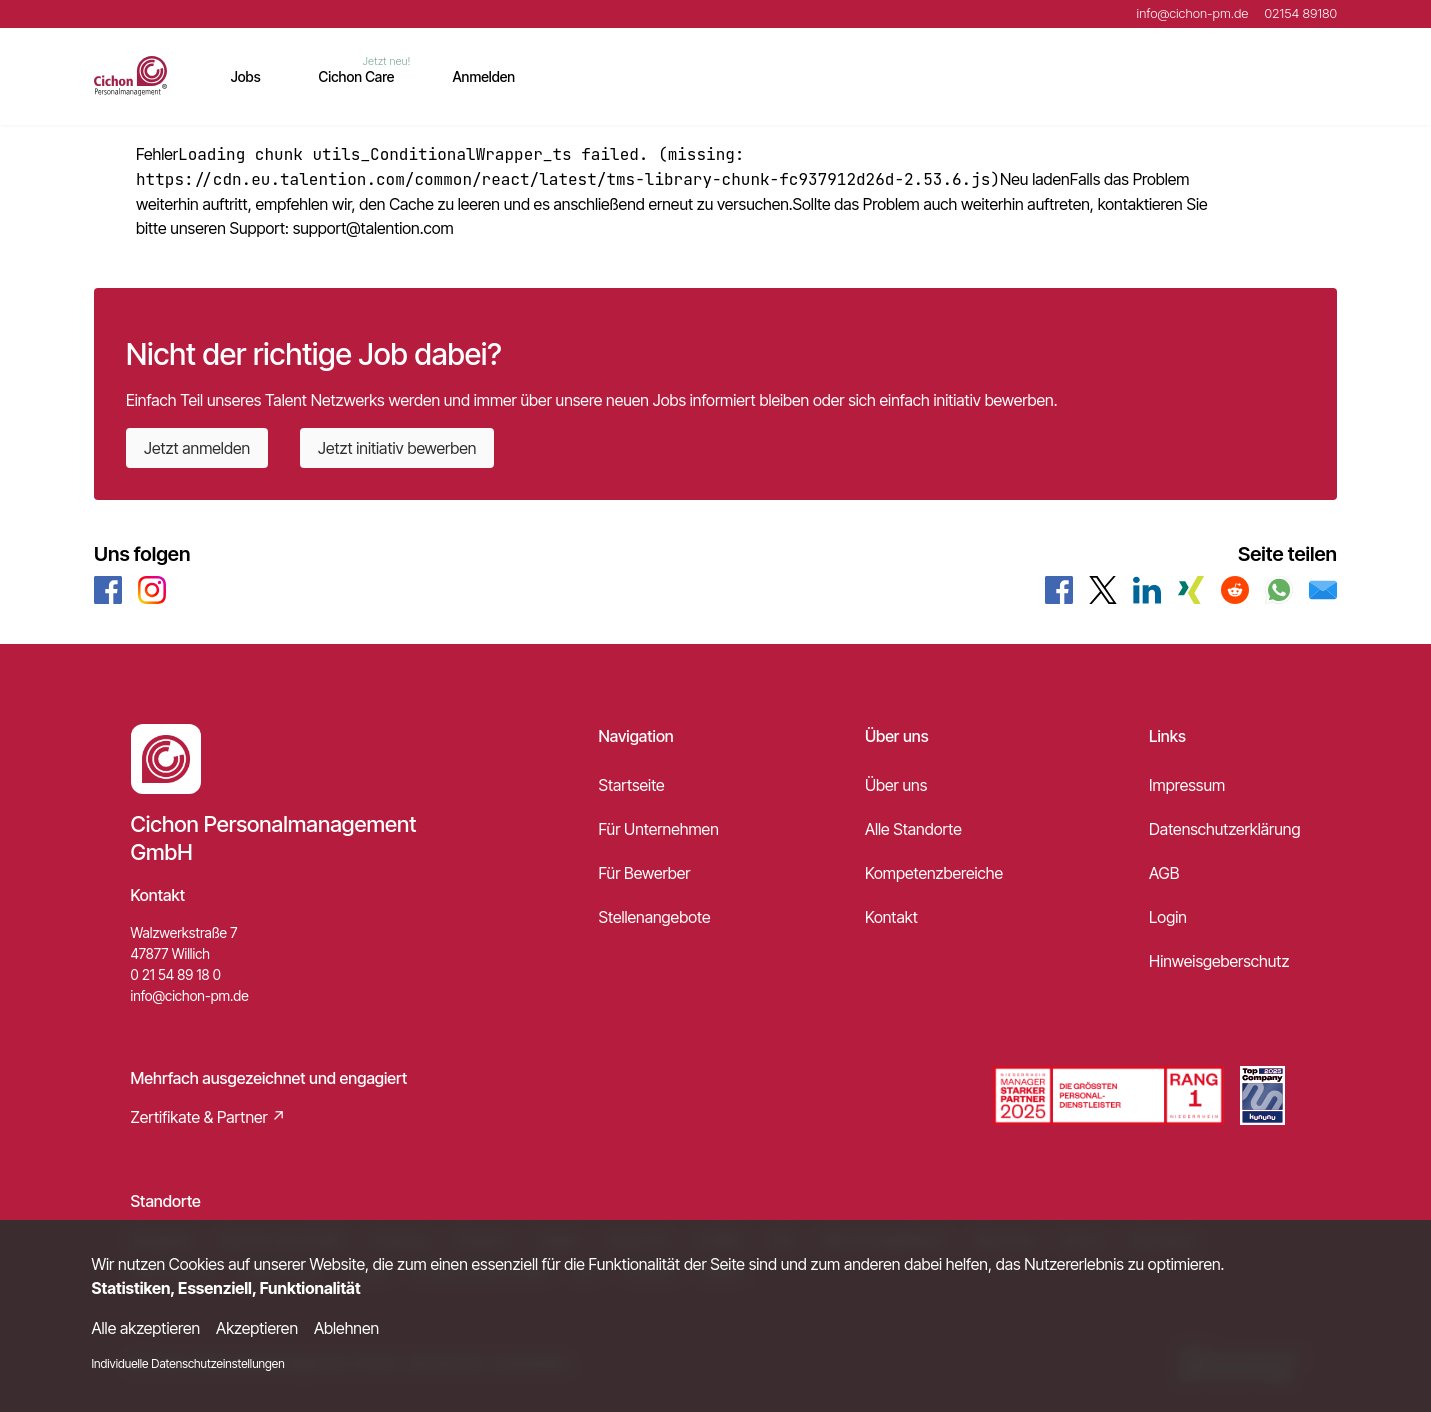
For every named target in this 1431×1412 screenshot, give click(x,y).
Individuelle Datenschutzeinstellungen (188, 1363)
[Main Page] (130, 76)
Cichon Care (357, 76)
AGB (1164, 873)
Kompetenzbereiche (934, 873)
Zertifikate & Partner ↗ (209, 1117)
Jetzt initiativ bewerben (397, 448)
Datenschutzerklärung (1224, 829)
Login (1168, 917)
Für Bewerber (645, 873)
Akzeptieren (257, 1328)
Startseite (632, 785)
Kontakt (891, 917)
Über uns (896, 785)
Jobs (246, 76)
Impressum (1187, 785)
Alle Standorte (913, 829)
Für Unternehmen (659, 829)
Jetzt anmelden (197, 448)
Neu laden (1035, 179)
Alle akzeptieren (146, 1328)
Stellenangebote (655, 917)
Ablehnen (346, 1328)
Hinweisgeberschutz (1219, 961)
